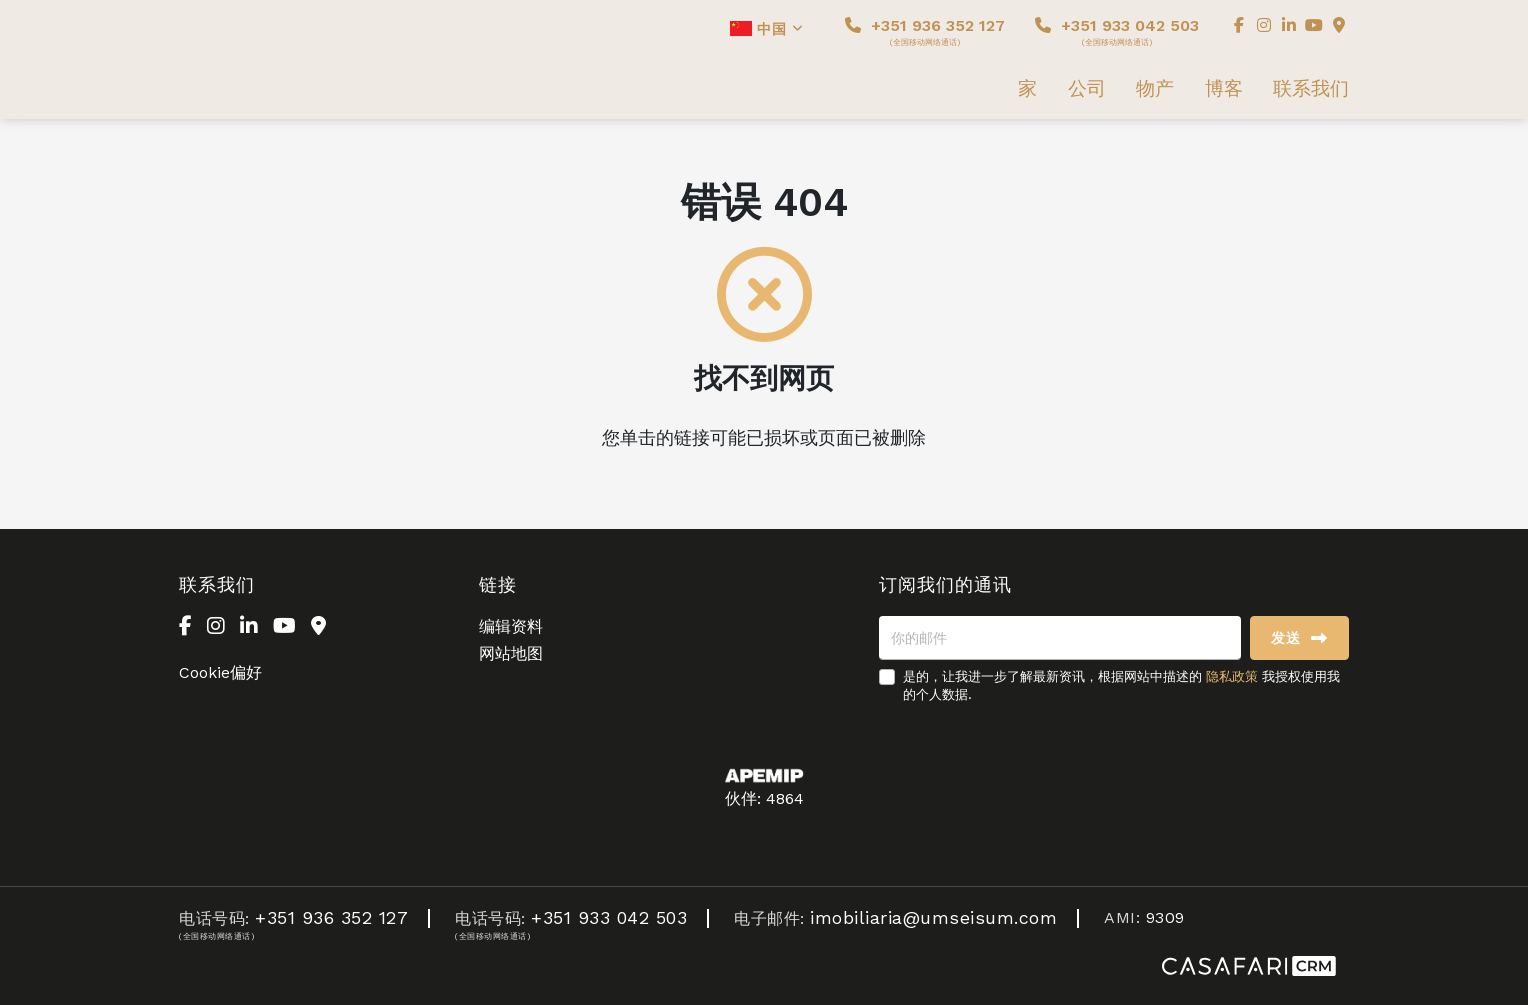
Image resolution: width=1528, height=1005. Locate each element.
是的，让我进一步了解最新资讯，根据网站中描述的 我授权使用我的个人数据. (1121, 685)
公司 (1087, 89)
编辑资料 (511, 626)
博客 (1224, 89)
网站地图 (511, 653)
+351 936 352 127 (925, 31)
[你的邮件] (1060, 638)
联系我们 (1311, 89)
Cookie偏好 (220, 672)
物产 (1155, 89)
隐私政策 (1232, 676)
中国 (767, 29)
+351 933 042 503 (1117, 31)
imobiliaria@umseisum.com (933, 917)
